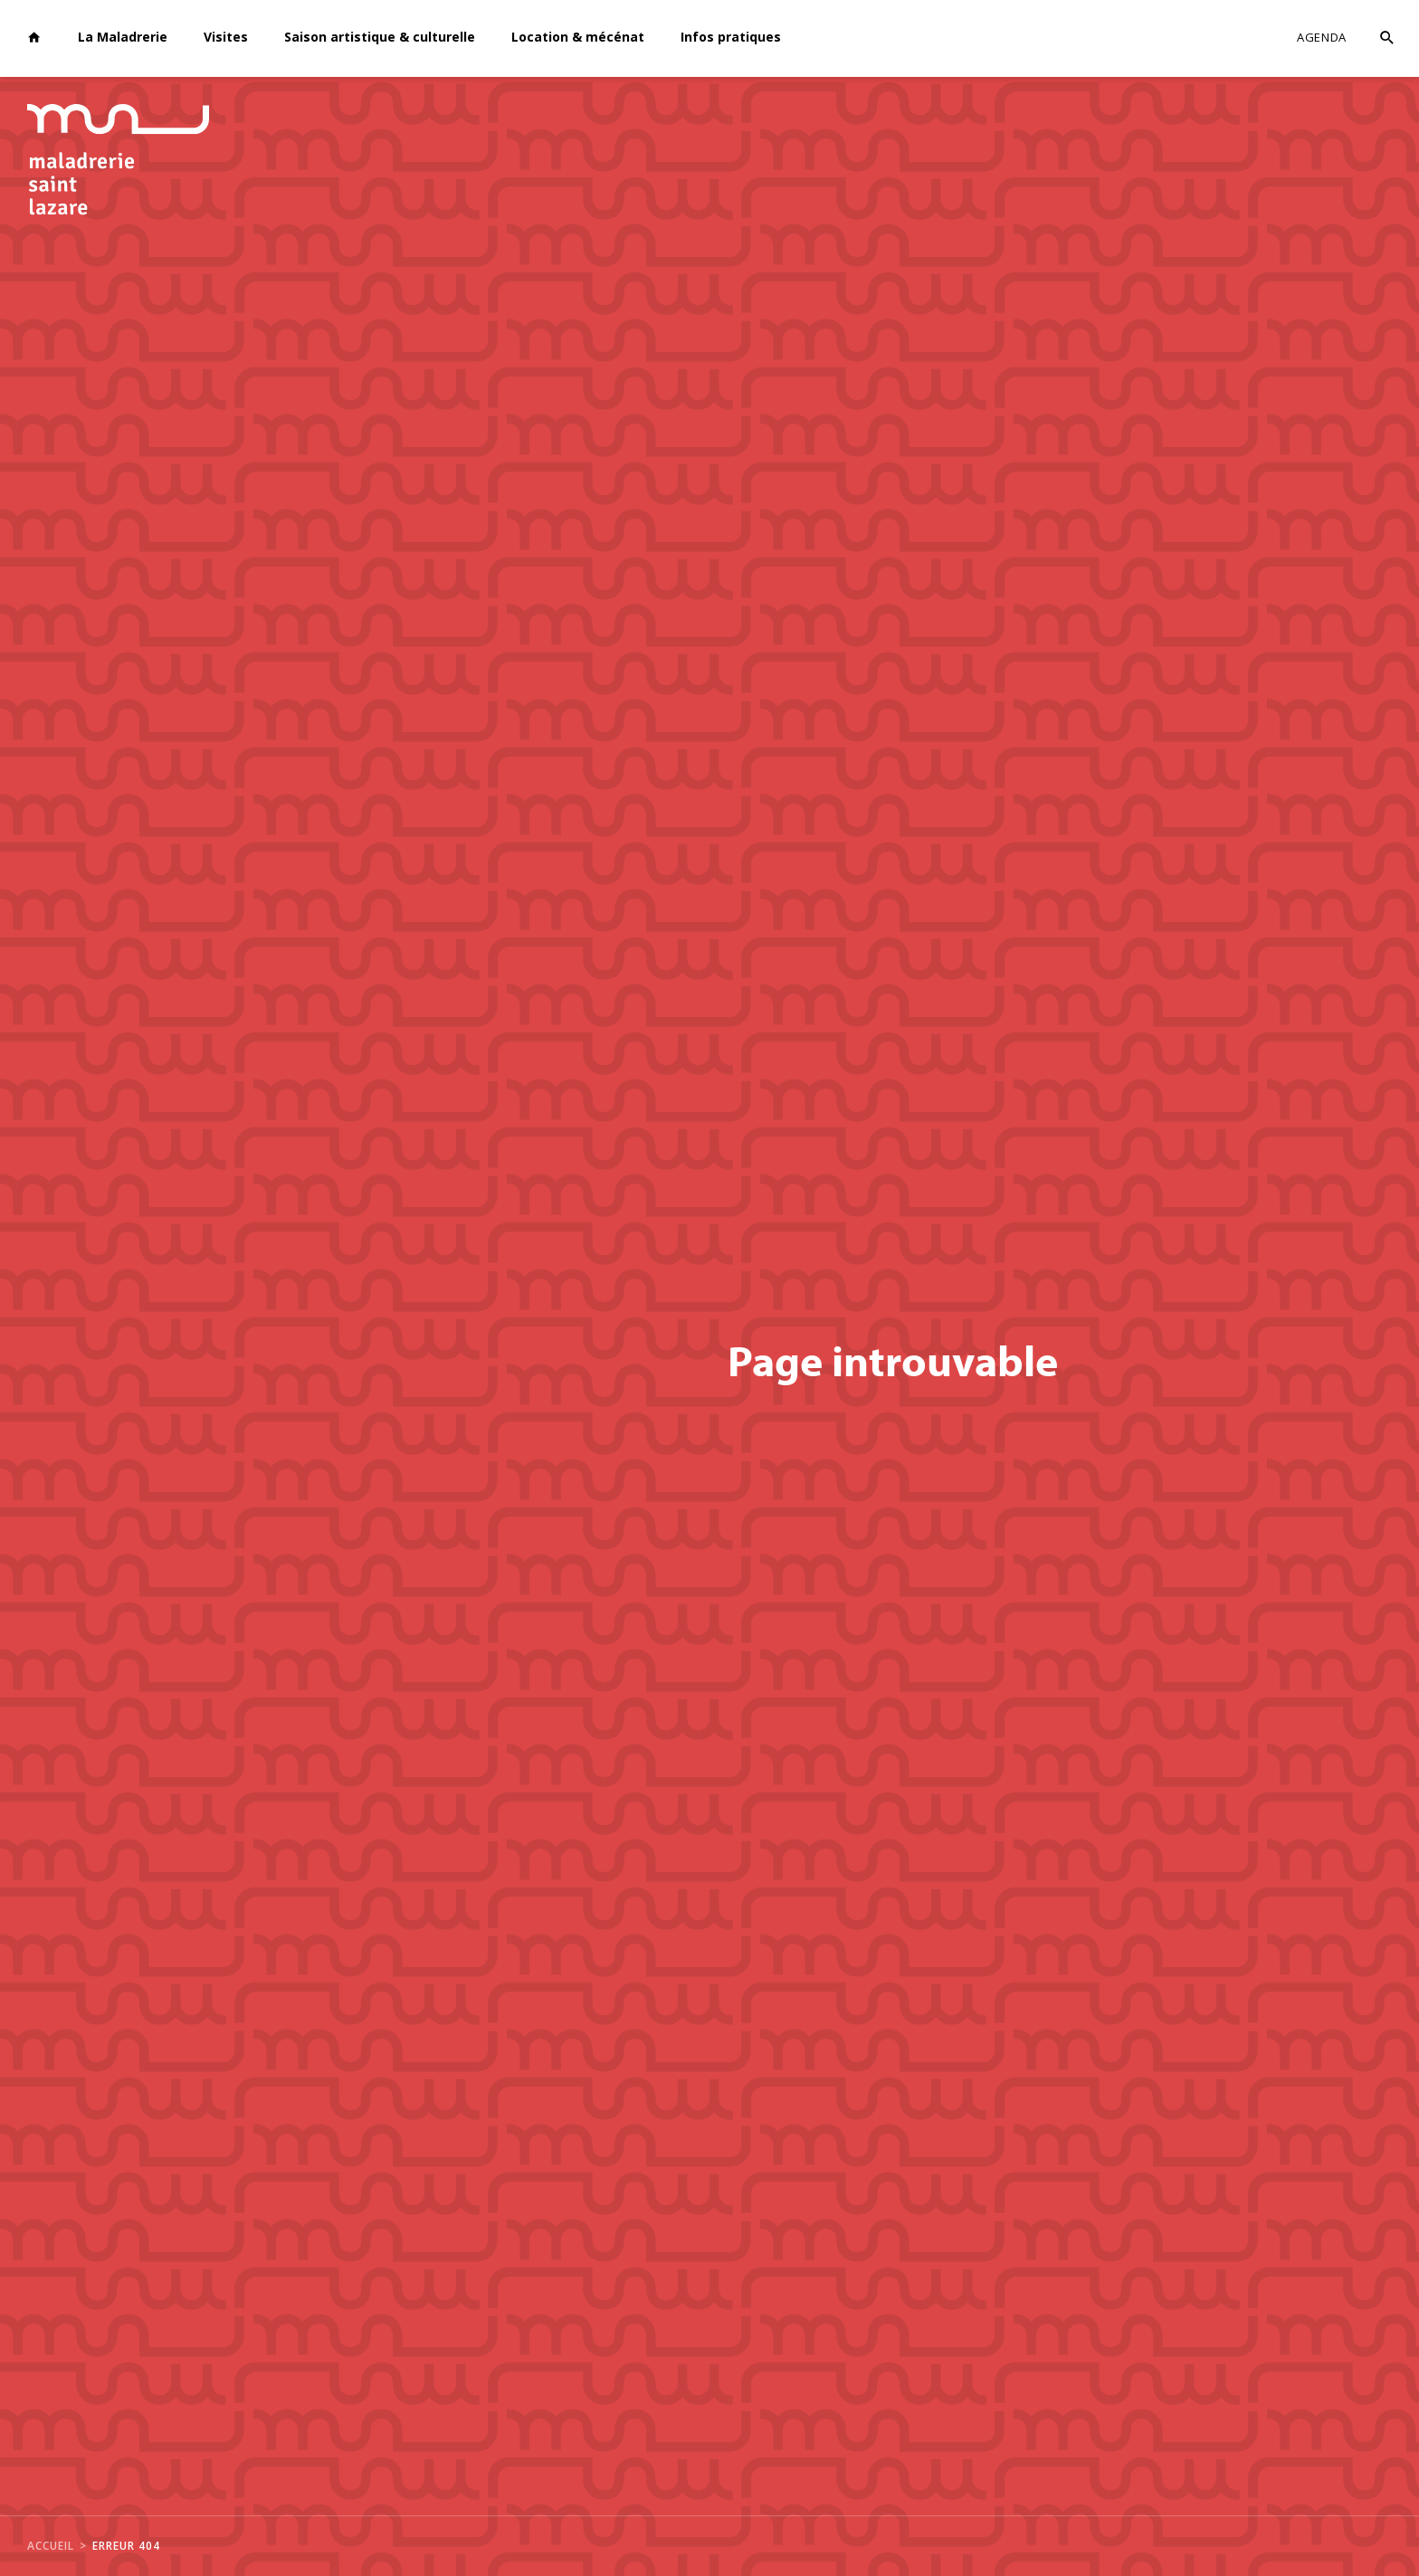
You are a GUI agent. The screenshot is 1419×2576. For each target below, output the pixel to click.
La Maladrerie (122, 36)
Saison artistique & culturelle (379, 36)
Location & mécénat (577, 36)
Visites (226, 36)
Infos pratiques (731, 36)
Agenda (1322, 37)
